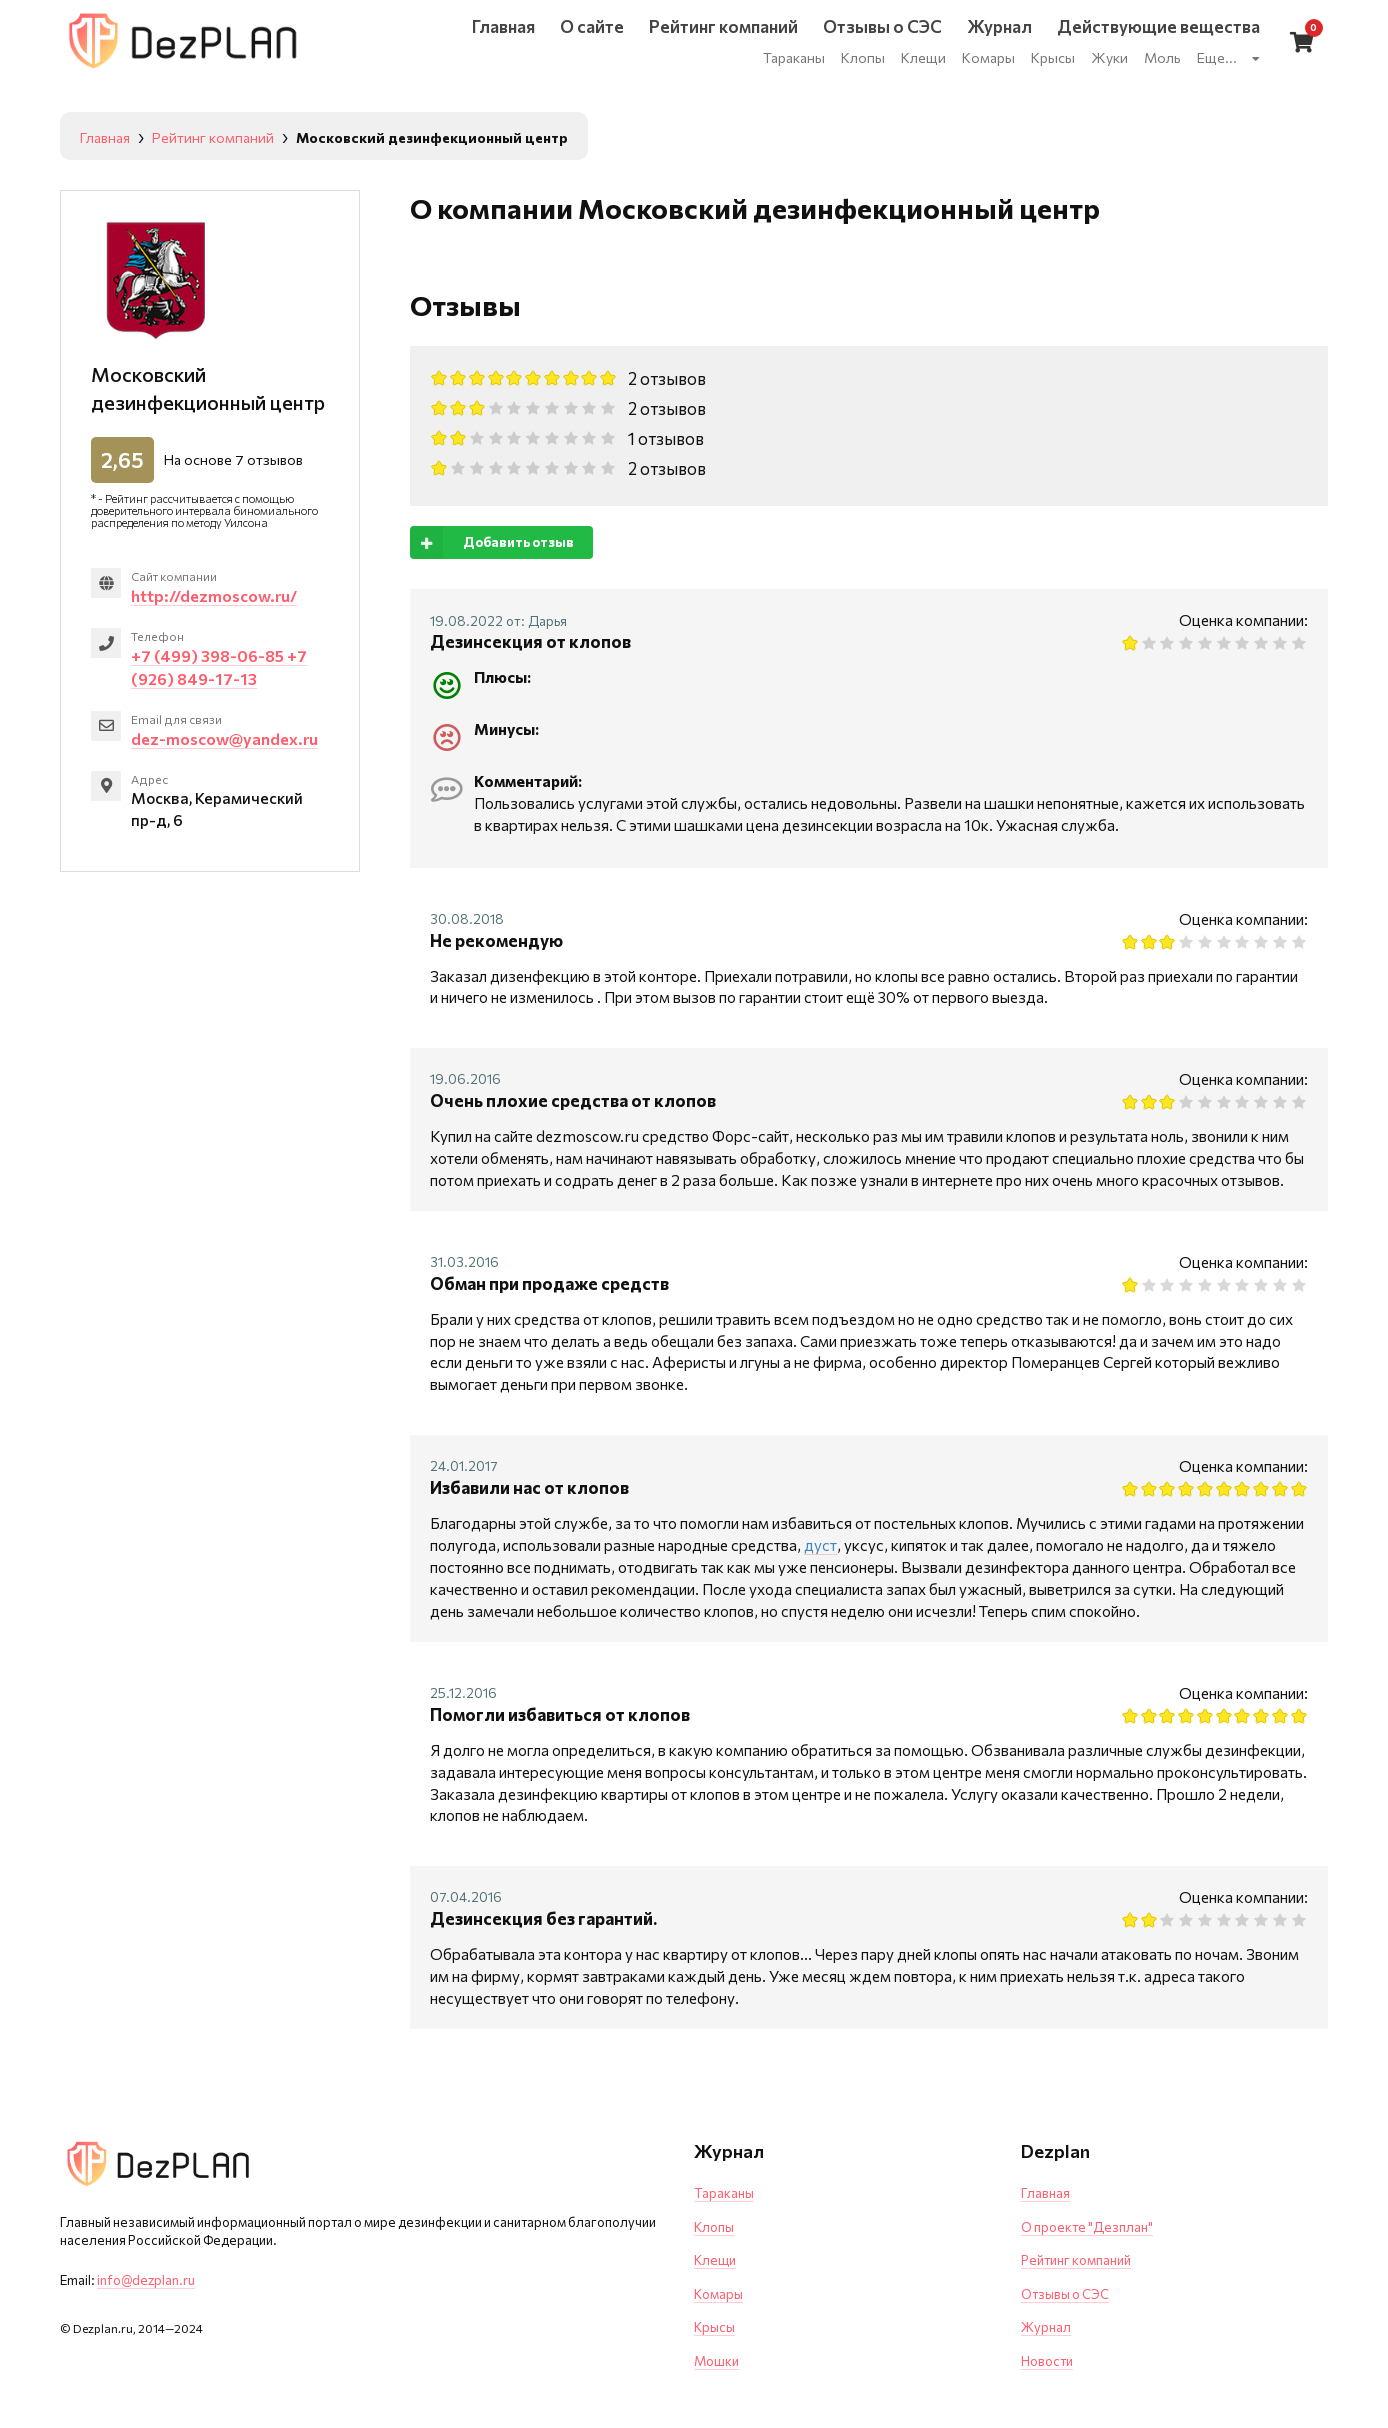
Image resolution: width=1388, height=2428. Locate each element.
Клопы (714, 2227)
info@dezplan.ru (146, 2280)
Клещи (715, 2260)
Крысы (714, 2327)
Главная (1045, 2193)
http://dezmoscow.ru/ (214, 595)
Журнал (1046, 2327)
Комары (718, 2294)
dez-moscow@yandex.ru (224, 738)
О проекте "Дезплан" (1087, 2227)
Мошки (716, 2361)
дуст (820, 1544)
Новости (1047, 2361)
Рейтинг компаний (1076, 2260)
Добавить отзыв (492, 542)
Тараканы (724, 2193)
